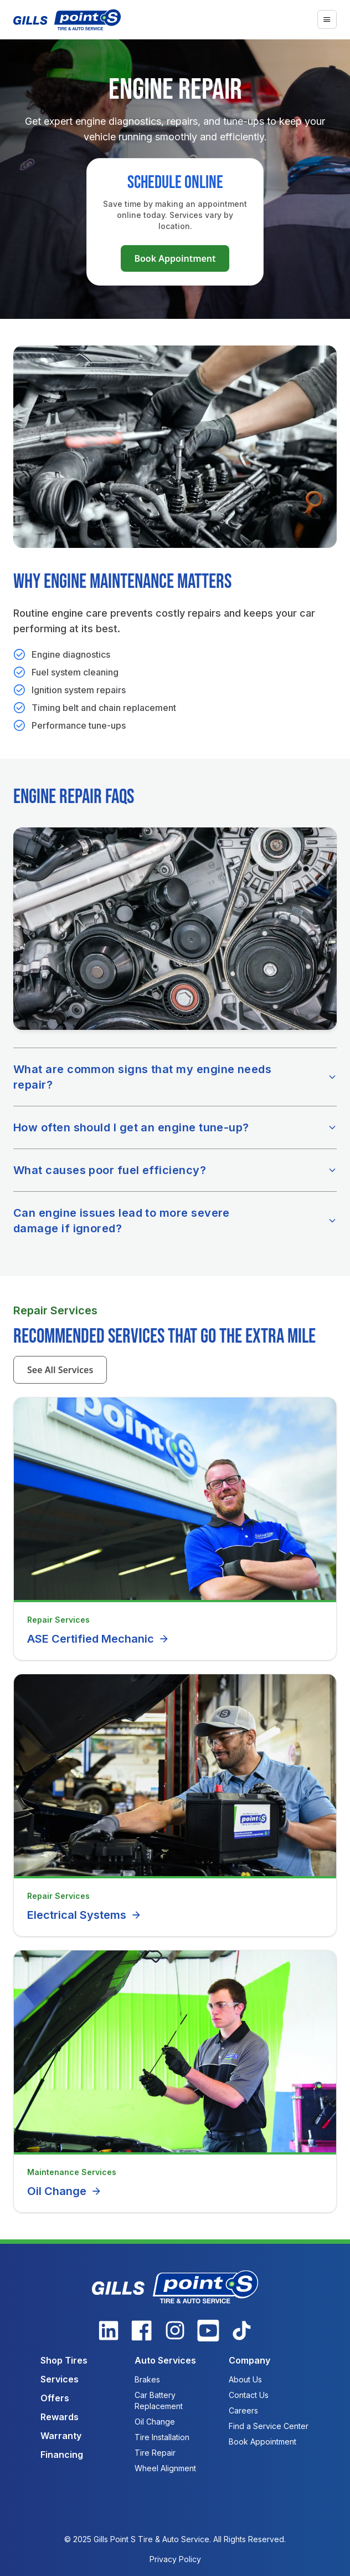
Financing (61, 2455)
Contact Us (249, 2395)
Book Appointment (174, 258)
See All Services (60, 1370)
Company (249, 2360)
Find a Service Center (268, 2426)
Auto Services (165, 2360)
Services (59, 2379)
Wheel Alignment (165, 2468)
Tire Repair (155, 2452)
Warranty (60, 2436)
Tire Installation (162, 2437)
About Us (245, 2379)
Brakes (147, 2379)
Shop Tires (63, 2360)
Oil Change (64, 2191)
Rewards (59, 2417)
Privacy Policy (175, 2559)
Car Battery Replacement (159, 2400)
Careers (243, 2410)
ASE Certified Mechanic (98, 1639)
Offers (54, 2398)
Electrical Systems (84, 1915)
